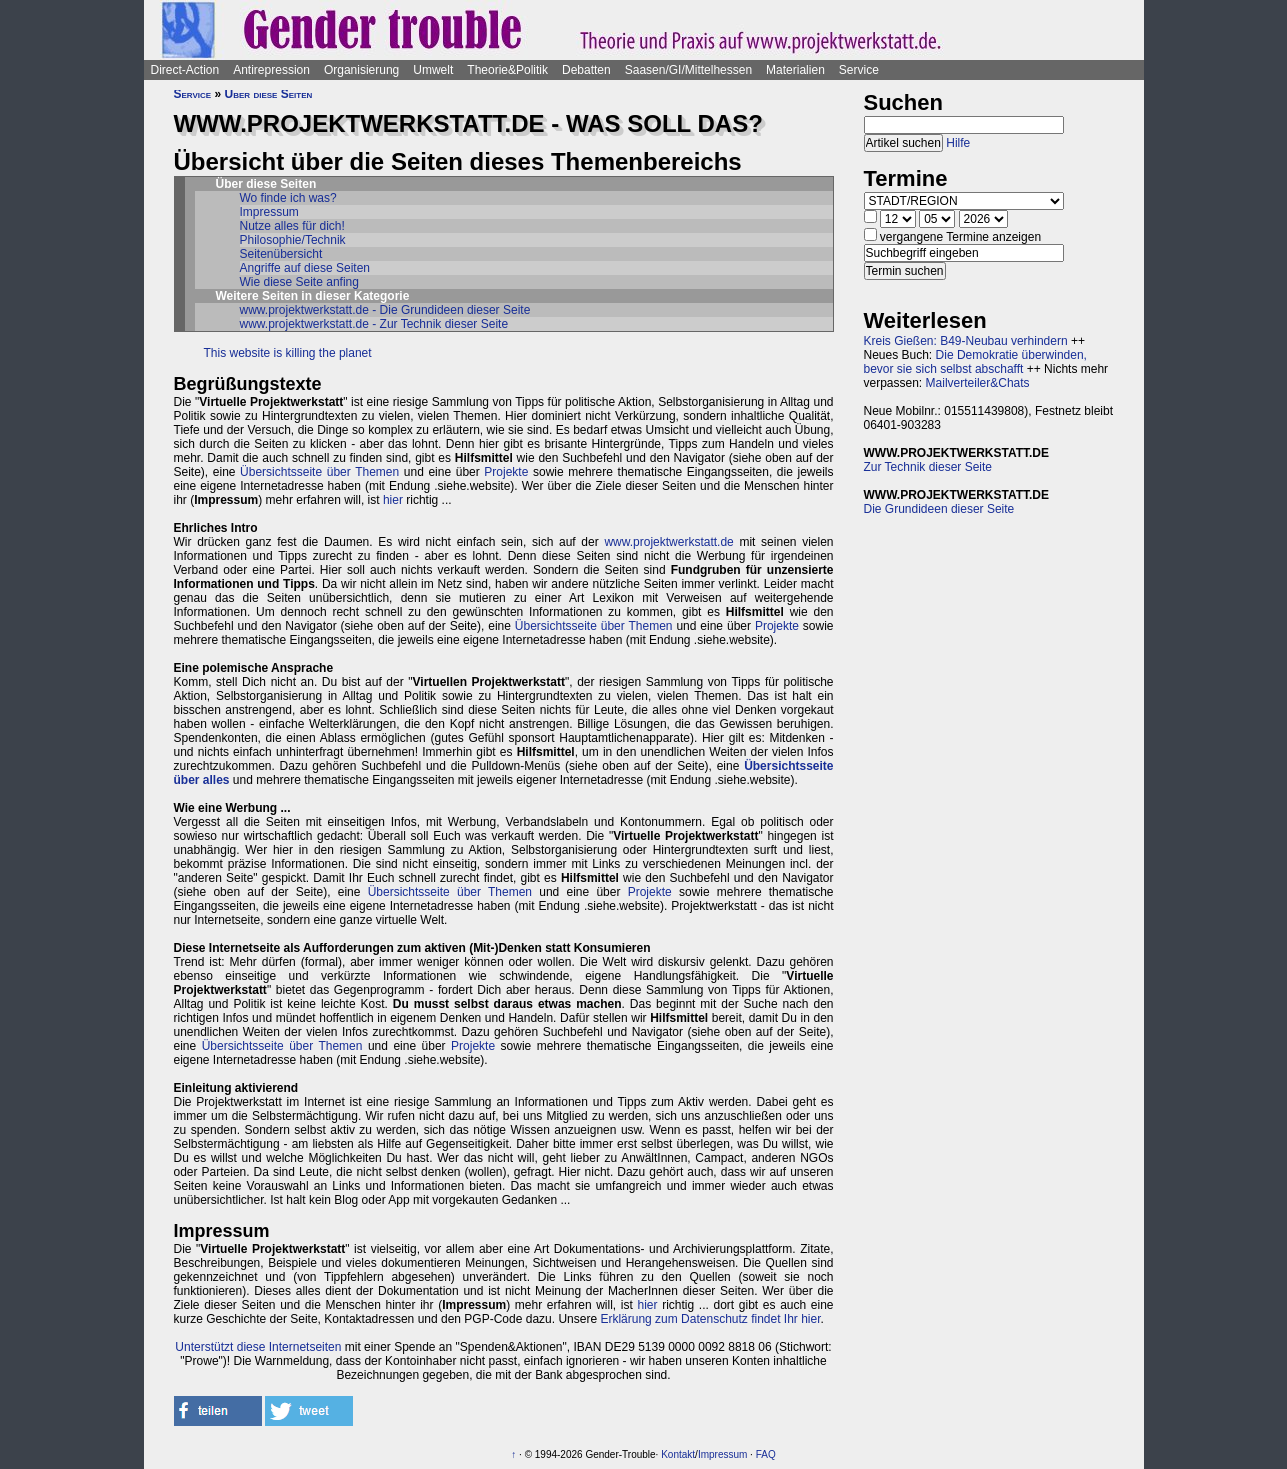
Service (859, 70)
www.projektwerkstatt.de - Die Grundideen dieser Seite (385, 310)
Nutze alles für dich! (292, 226)
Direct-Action (185, 70)
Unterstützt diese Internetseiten (258, 1347)
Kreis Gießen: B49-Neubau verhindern (966, 341)
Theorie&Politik (507, 70)
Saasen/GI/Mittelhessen (688, 70)
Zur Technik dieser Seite (928, 467)
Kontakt (678, 1454)
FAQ (766, 1454)
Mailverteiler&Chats (978, 383)
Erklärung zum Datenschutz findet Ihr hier (710, 1319)
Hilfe (958, 143)
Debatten (586, 70)
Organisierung (361, 70)
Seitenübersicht (281, 254)
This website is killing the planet (288, 353)
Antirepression (271, 70)
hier (393, 500)
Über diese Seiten (269, 94)
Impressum (269, 212)
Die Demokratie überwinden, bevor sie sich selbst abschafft (975, 362)
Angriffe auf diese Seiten (305, 268)
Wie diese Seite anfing (299, 282)
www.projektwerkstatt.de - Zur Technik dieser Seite (374, 324)
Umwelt (433, 70)
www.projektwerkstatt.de (668, 542)
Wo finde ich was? (288, 198)
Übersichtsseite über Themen (319, 472)
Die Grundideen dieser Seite (939, 509)
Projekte (506, 472)
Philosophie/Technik (293, 240)
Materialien (795, 70)
